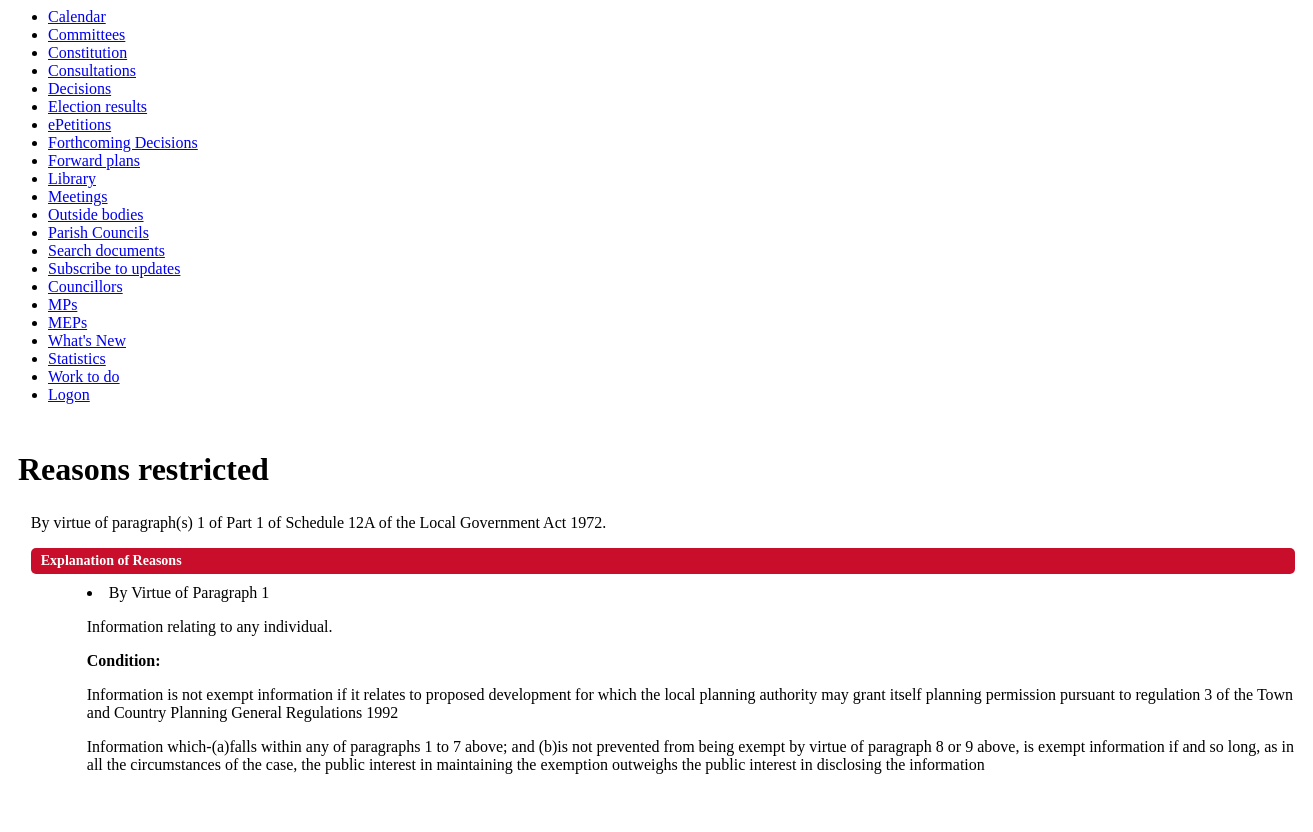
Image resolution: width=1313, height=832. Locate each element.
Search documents (106, 250)
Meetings (78, 196)
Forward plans (94, 160)
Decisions (79, 88)
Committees (86, 34)
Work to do (84, 376)
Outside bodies (96, 214)
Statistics (77, 358)
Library (72, 178)
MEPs (67, 322)
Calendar (77, 16)
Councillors (85, 286)
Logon (69, 394)
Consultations (92, 70)
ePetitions (79, 124)
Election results (97, 106)
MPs (62, 304)
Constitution (87, 52)
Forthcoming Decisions (123, 142)
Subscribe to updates (114, 268)
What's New (87, 340)
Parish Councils (98, 232)
